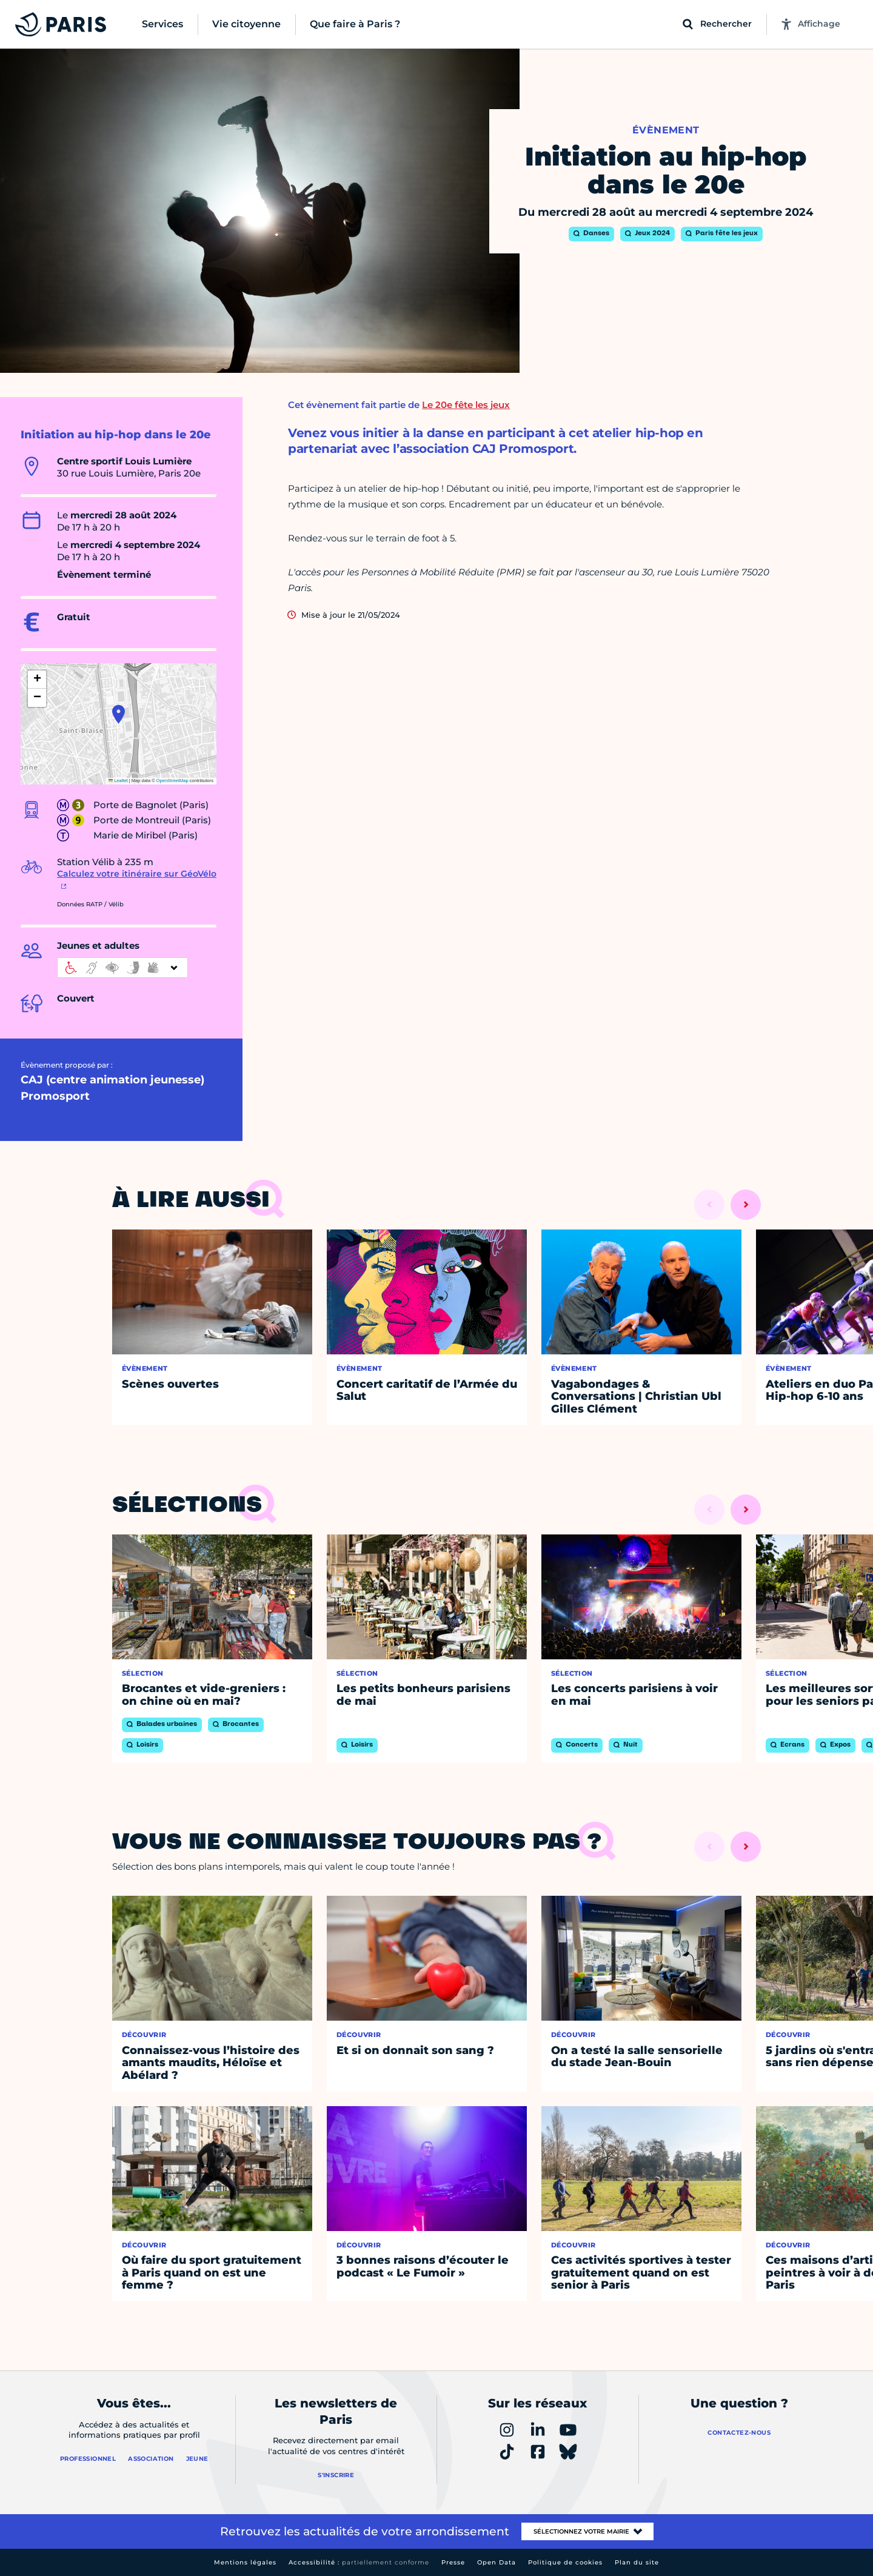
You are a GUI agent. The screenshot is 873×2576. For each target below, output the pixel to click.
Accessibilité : (359, 2562)
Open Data (496, 2562)
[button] (118, 714)
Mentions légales (245, 2562)
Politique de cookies (565, 2562)
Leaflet (118, 780)
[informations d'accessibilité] (122, 967)
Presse (453, 2562)
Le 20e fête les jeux (466, 404)
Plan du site (637, 2562)
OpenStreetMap (172, 780)
